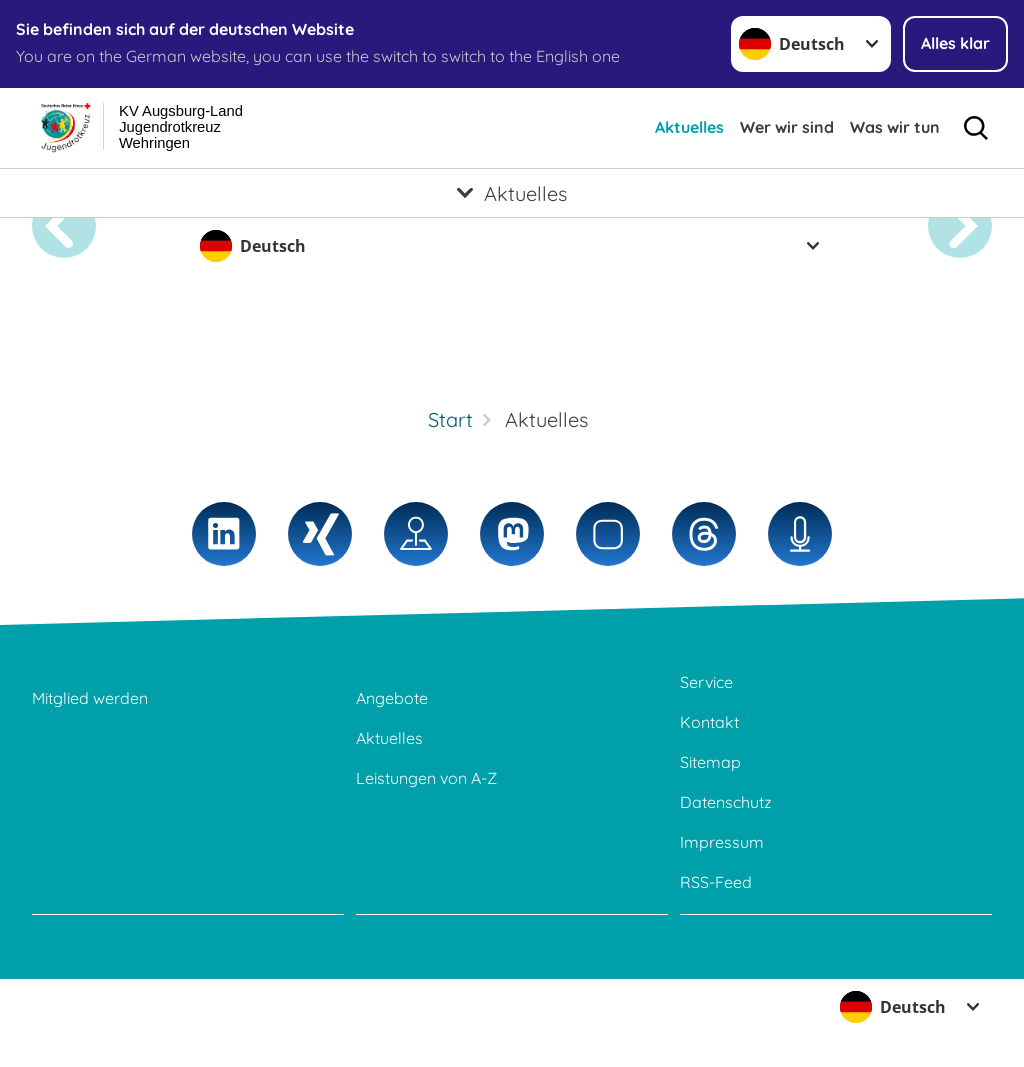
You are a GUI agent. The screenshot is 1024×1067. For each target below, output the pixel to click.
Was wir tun (895, 127)
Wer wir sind (787, 127)
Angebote (392, 698)
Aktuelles (689, 127)
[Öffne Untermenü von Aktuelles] (512, 193)
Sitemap (710, 762)
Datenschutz (726, 802)
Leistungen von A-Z (426, 778)
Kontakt (709, 722)
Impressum (722, 842)
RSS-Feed (716, 882)
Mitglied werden (90, 698)
